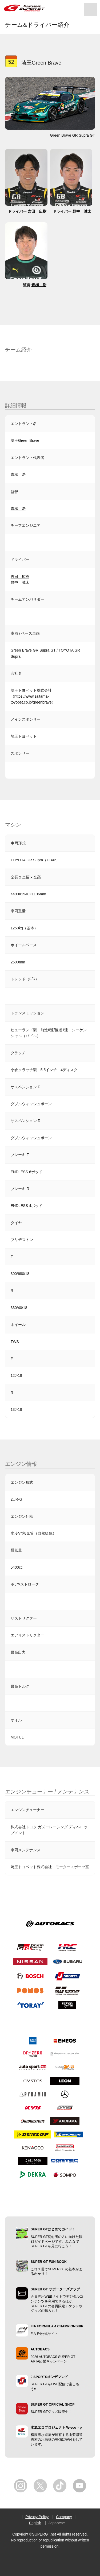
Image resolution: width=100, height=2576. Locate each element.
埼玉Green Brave (25, 440)
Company (64, 2517)
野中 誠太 (82, 211)
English (35, 2523)
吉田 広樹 (37, 211)
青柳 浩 (38, 285)
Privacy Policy (37, 2517)
